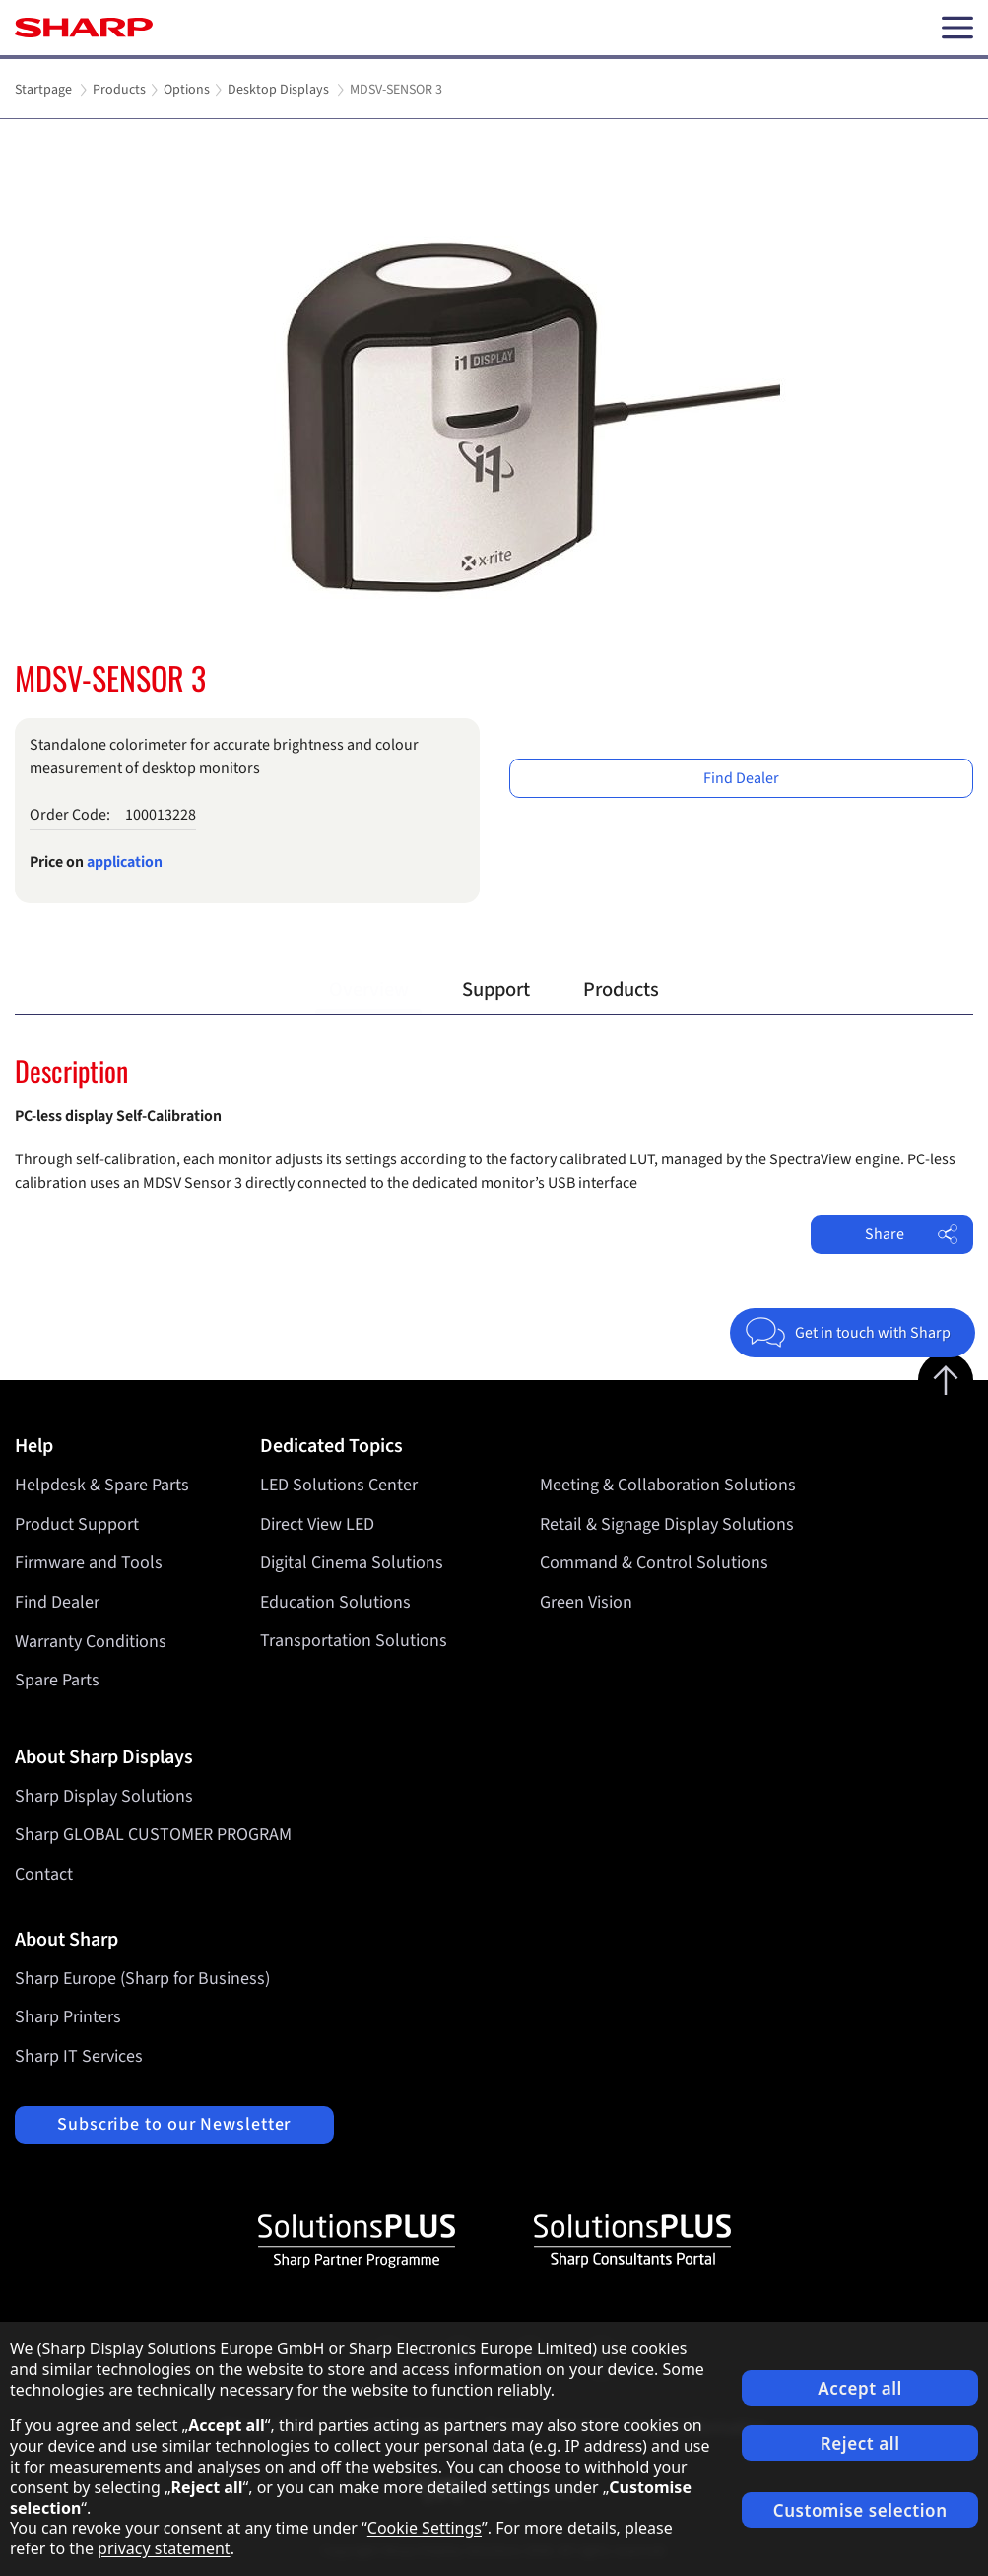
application (125, 862)
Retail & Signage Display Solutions (667, 1524)
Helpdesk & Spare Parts (102, 1485)
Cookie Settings (424, 2528)
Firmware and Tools (89, 1563)
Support (496, 989)
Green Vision (586, 1602)
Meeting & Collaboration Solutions (668, 1485)
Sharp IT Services (79, 2056)
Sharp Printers (68, 2017)
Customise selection (860, 2510)
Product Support (77, 1524)
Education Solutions (335, 1602)
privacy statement (164, 2548)
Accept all (860, 2388)
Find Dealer (741, 778)
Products (621, 989)
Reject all (860, 2443)
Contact (44, 1874)
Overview (369, 989)
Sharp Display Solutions (104, 1796)
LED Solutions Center (339, 1485)
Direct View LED (317, 1524)
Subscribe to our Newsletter (174, 2124)
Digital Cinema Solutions (351, 1563)
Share (911, 1234)
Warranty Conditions (90, 1641)
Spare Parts (57, 1680)
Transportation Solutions (353, 1641)
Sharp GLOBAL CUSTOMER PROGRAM (153, 1834)
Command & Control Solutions (654, 1563)
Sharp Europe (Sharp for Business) (142, 1978)
